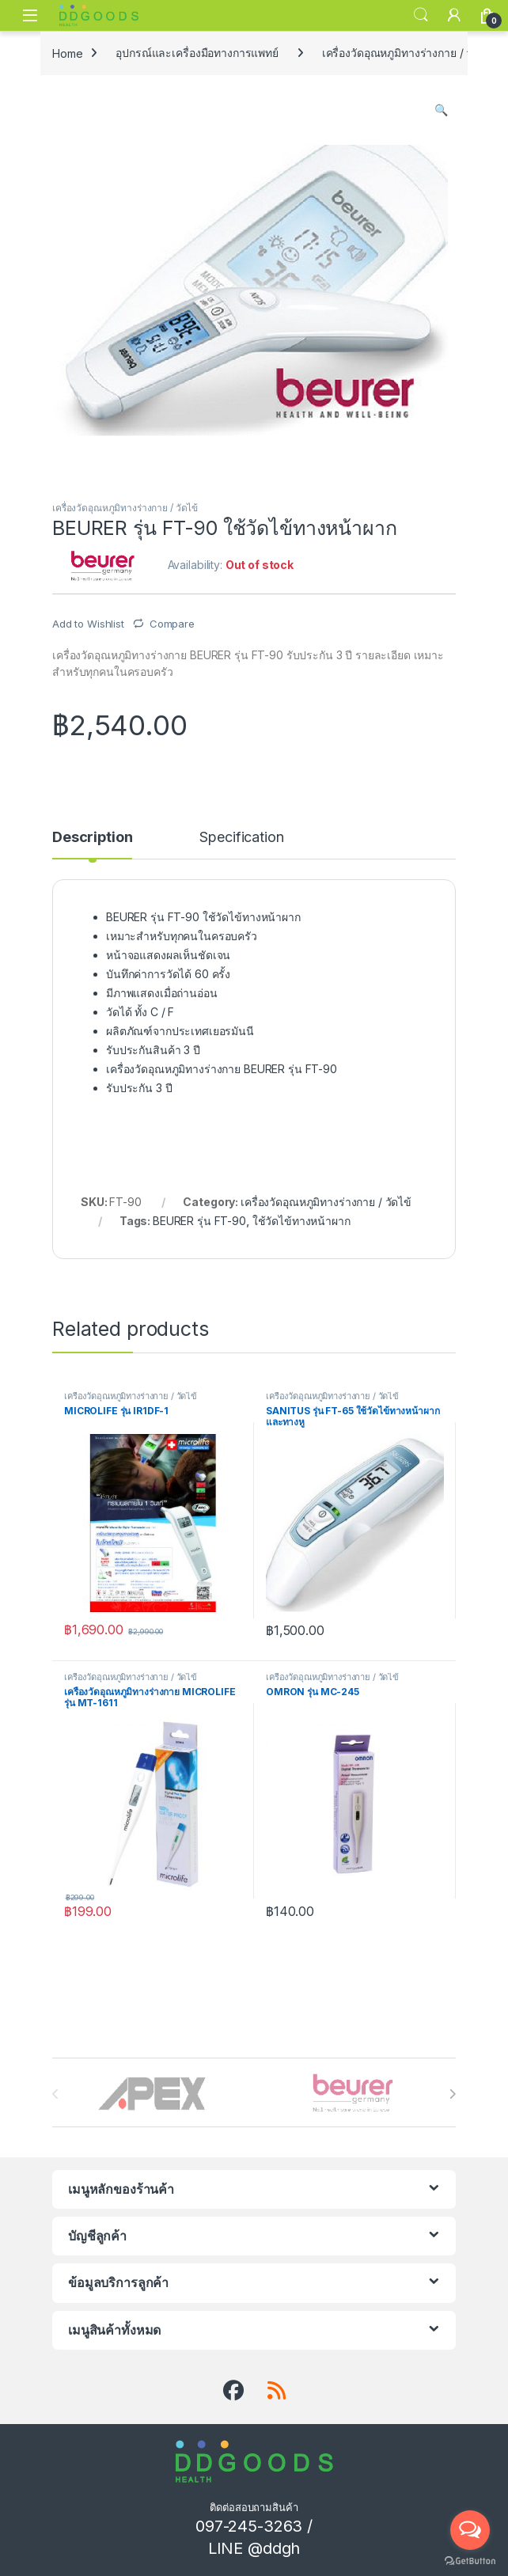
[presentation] (452, 2094)
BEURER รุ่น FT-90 (199, 1220)
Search (421, 15)
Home (67, 52)
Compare (172, 623)
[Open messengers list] (470, 2530)
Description (92, 837)
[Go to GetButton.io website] (470, 2560)
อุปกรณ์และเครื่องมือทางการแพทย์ (197, 52)
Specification (241, 837)
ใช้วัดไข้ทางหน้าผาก (301, 1220)
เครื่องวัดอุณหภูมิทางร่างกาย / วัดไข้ (407, 52)
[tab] (92, 844)
